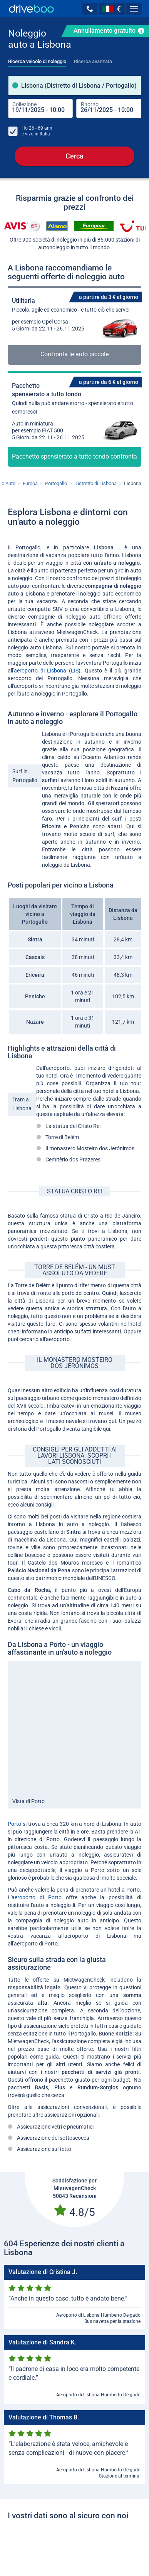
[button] (89, 9)
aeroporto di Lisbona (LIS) (47, 671)
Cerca (74, 156)
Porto (14, 1824)
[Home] (31, 8)
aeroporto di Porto (39, 1898)
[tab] (37, 59)
